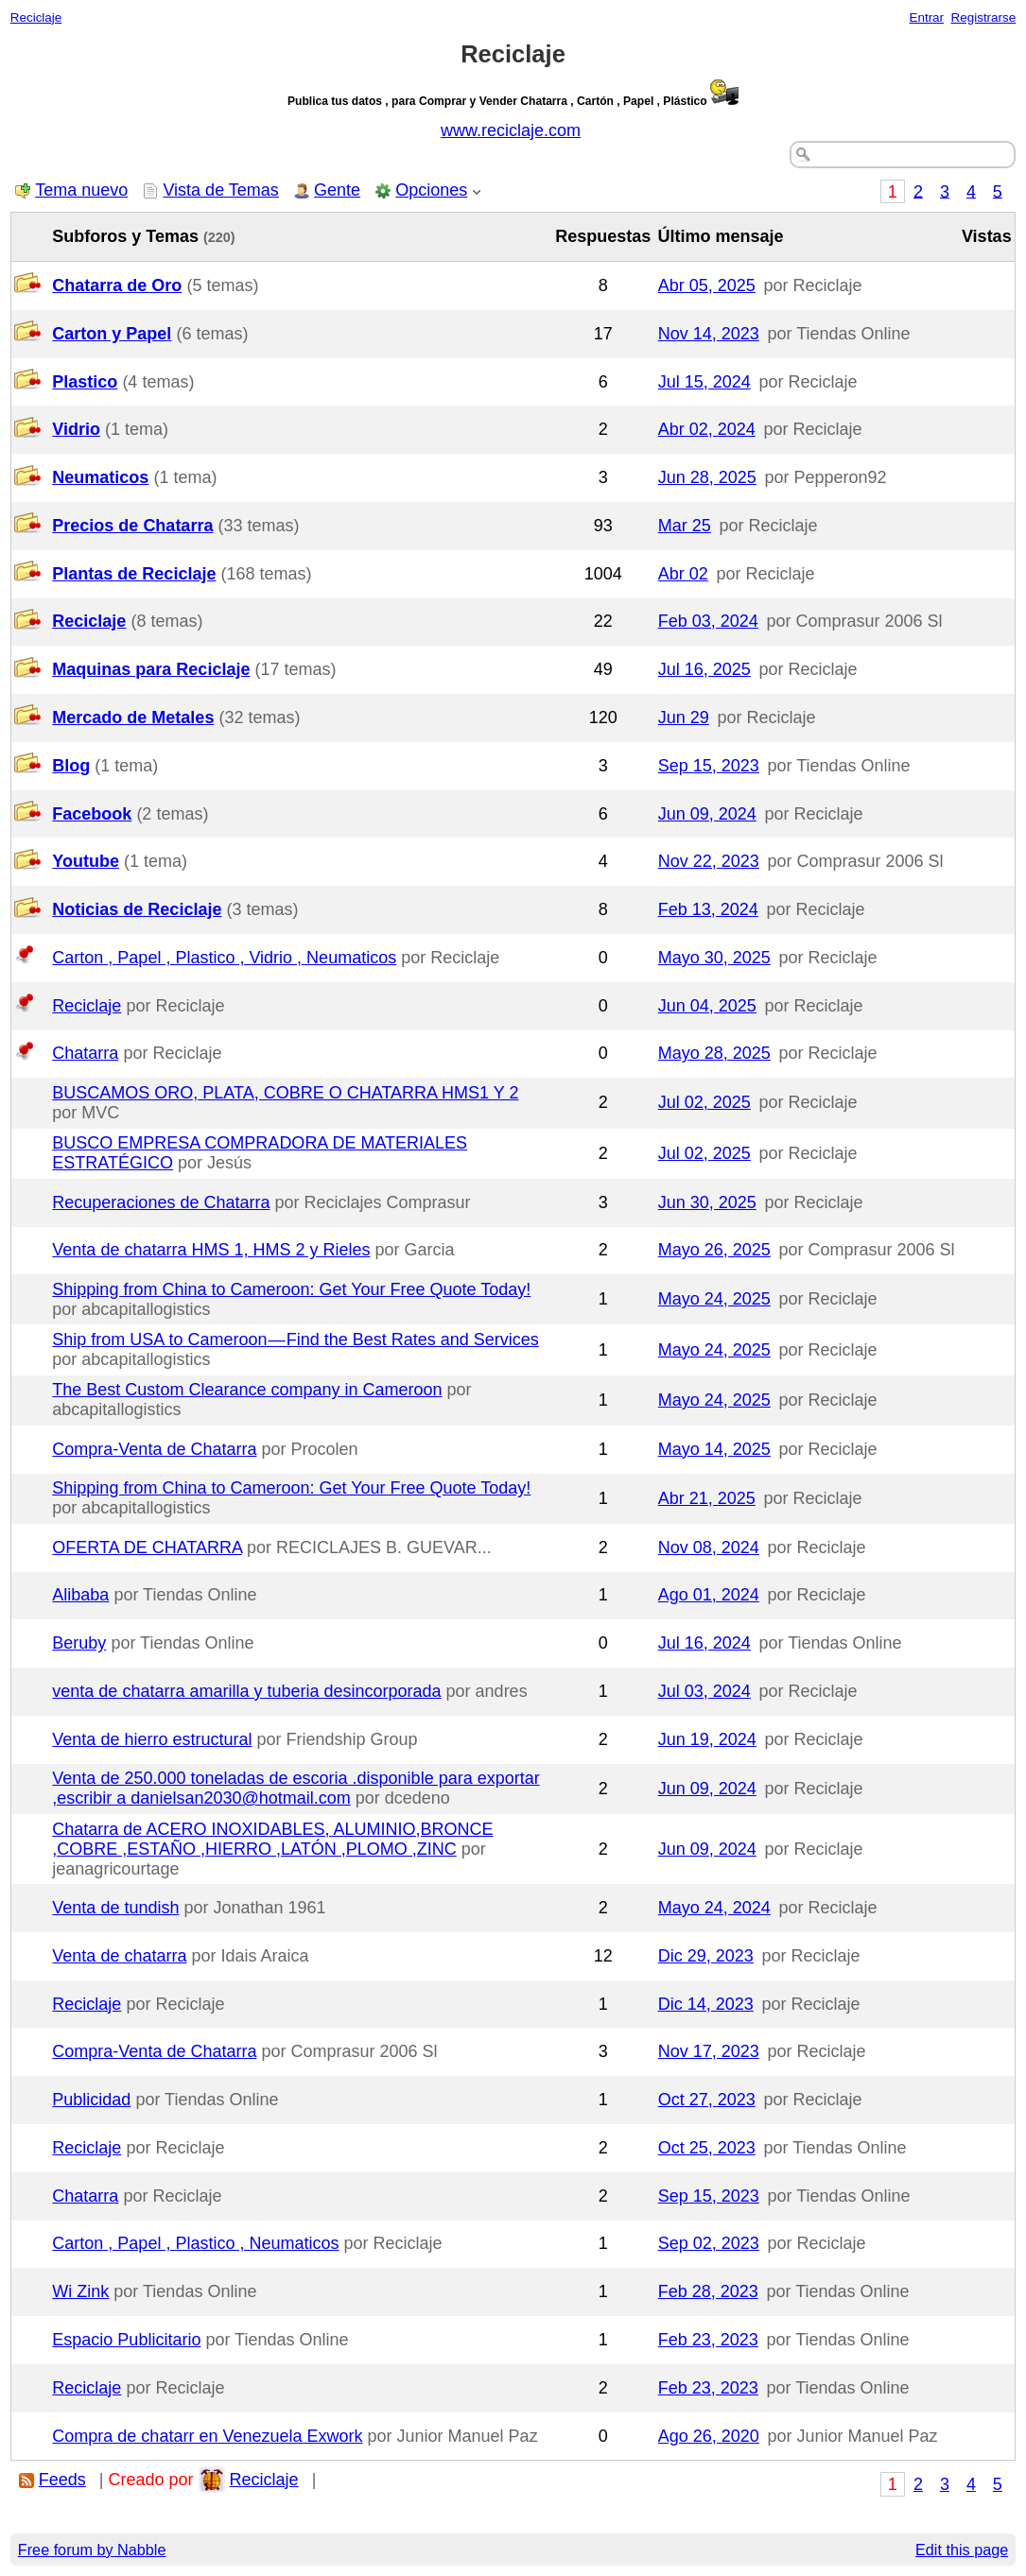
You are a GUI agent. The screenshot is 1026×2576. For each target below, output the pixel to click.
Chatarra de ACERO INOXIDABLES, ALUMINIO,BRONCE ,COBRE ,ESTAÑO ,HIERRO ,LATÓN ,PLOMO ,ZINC (272, 1839)
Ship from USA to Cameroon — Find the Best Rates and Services (295, 1339)
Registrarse (984, 17)
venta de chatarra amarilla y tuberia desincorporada (246, 1691)
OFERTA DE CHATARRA (147, 1547)
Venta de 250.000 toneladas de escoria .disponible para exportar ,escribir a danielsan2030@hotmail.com (295, 1788)
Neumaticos (100, 477)
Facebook (91, 813)
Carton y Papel (111, 333)
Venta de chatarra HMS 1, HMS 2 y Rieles (211, 1249)
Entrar (926, 17)
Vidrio (76, 429)
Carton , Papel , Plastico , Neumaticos (195, 2243)
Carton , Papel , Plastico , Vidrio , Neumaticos (224, 957)
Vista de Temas (220, 190)
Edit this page (961, 2549)
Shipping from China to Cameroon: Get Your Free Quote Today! (291, 1289)
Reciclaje (36, 17)
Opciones (431, 190)
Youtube (85, 861)
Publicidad (91, 2099)
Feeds (62, 2479)
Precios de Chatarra (132, 525)
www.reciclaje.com (511, 130)
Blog (71, 765)
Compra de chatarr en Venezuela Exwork (207, 2436)
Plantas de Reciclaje (134, 573)
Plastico (84, 381)
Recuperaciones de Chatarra (161, 1202)
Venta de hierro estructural (152, 1739)
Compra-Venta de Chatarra (154, 1449)
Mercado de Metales (133, 717)
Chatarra (85, 1053)
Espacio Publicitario (126, 2339)
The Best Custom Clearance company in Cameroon (247, 1389)
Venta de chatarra (119, 1955)
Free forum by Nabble (92, 2549)
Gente (337, 190)
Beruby (79, 1643)
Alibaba (80, 1594)
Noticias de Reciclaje (136, 909)
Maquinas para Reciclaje (151, 669)
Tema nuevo (81, 190)
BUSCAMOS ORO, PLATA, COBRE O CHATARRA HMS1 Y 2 (285, 1092)
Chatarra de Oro (117, 285)
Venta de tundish (115, 1907)
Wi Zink (80, 2291)
